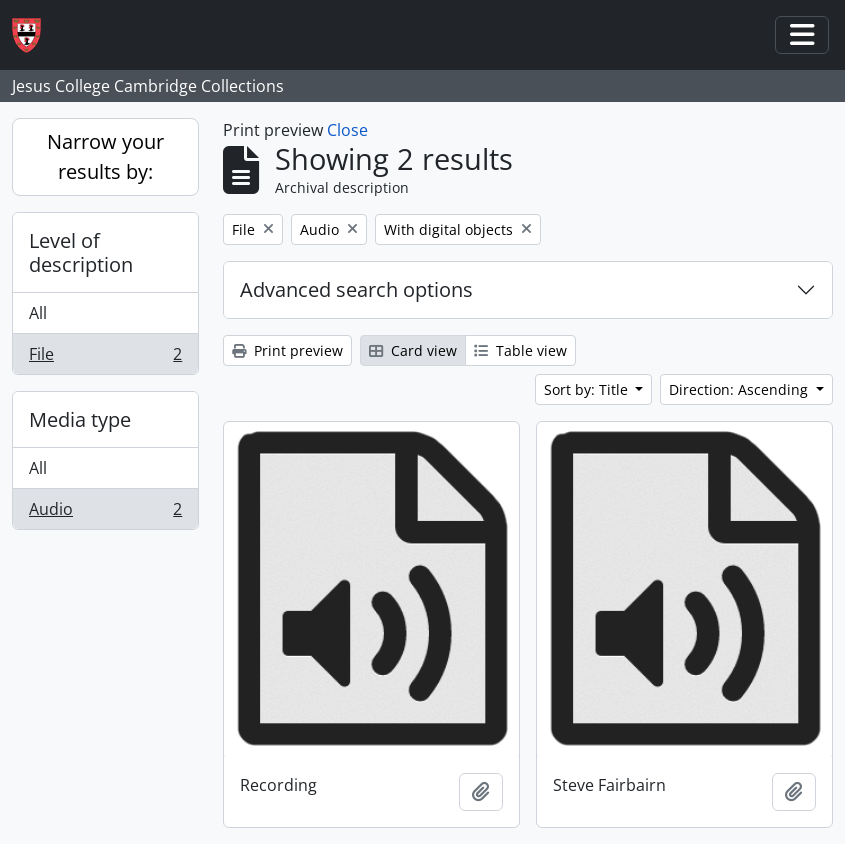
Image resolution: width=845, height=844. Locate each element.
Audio (105, 513)
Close (347, 130)
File (105, 358)
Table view (520, 350)
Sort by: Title (588, 389)
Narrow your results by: (105, 156)
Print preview (287, 350)
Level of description (81, 252)
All (38, 313)
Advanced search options (356, 289)
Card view (413, 350)
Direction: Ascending (740, 389)
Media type (80, 419)
